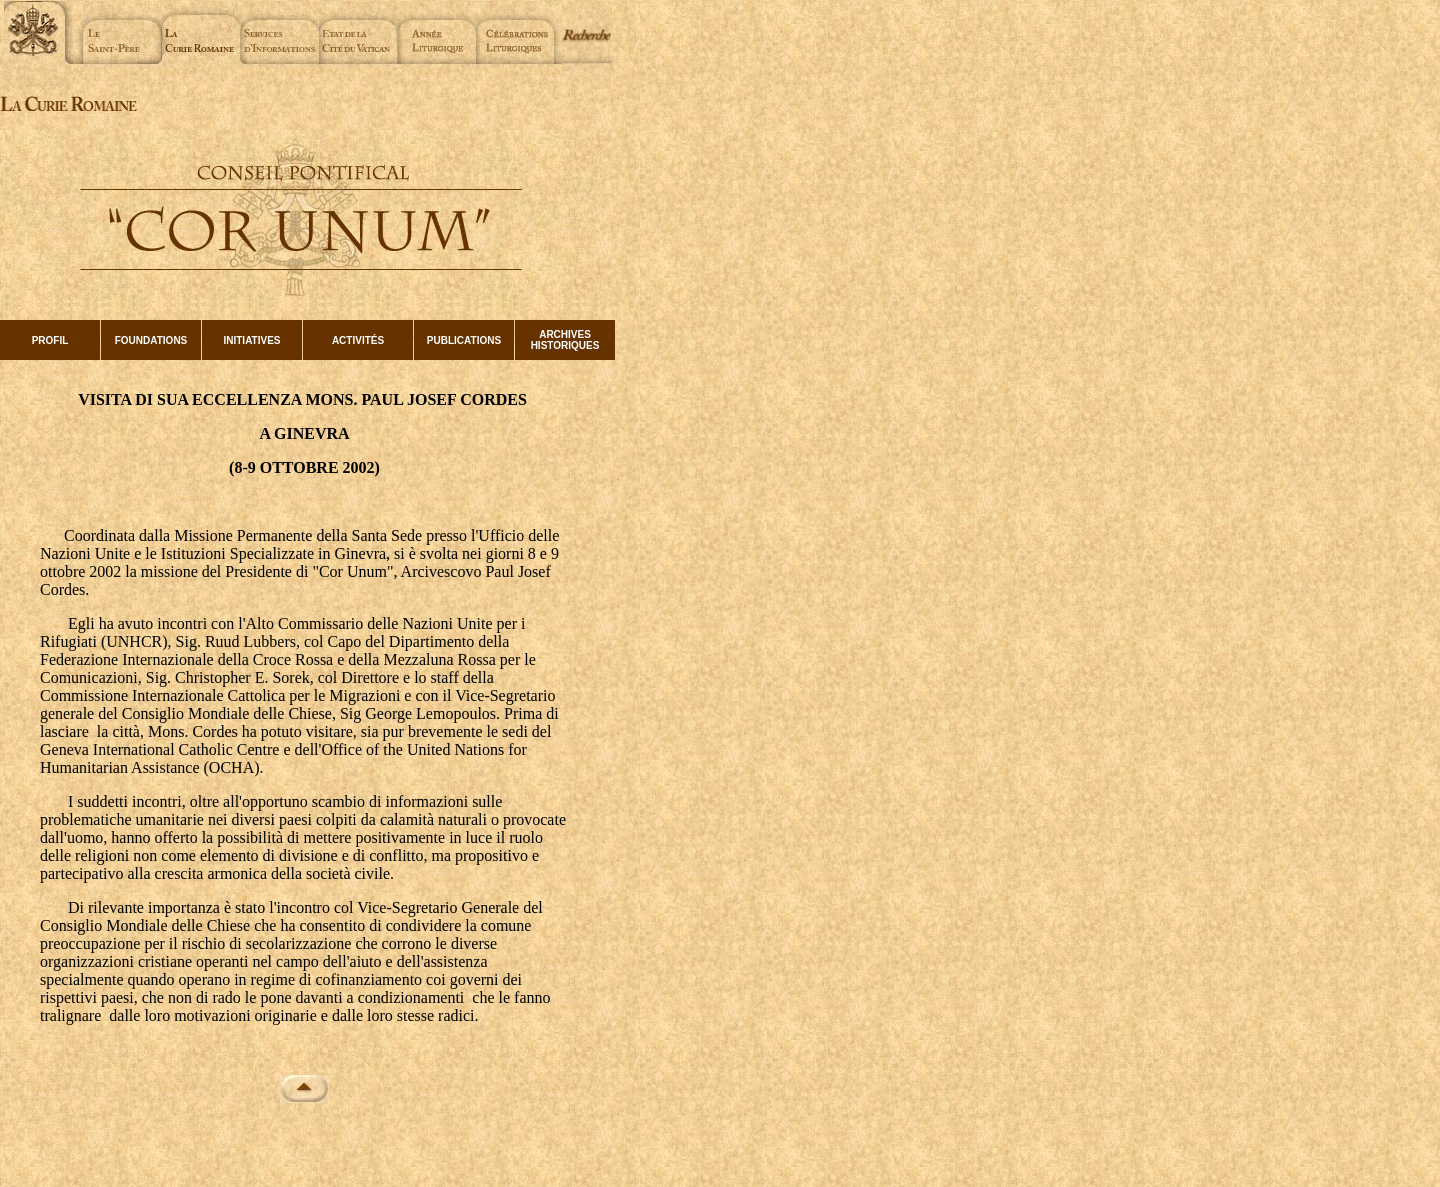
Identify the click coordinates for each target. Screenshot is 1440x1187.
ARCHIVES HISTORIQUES (565, 340)
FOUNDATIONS (151, 340)
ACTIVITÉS (358, 340)
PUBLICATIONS (464, 340)
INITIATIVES (251, 340)
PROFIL (50, 340)
